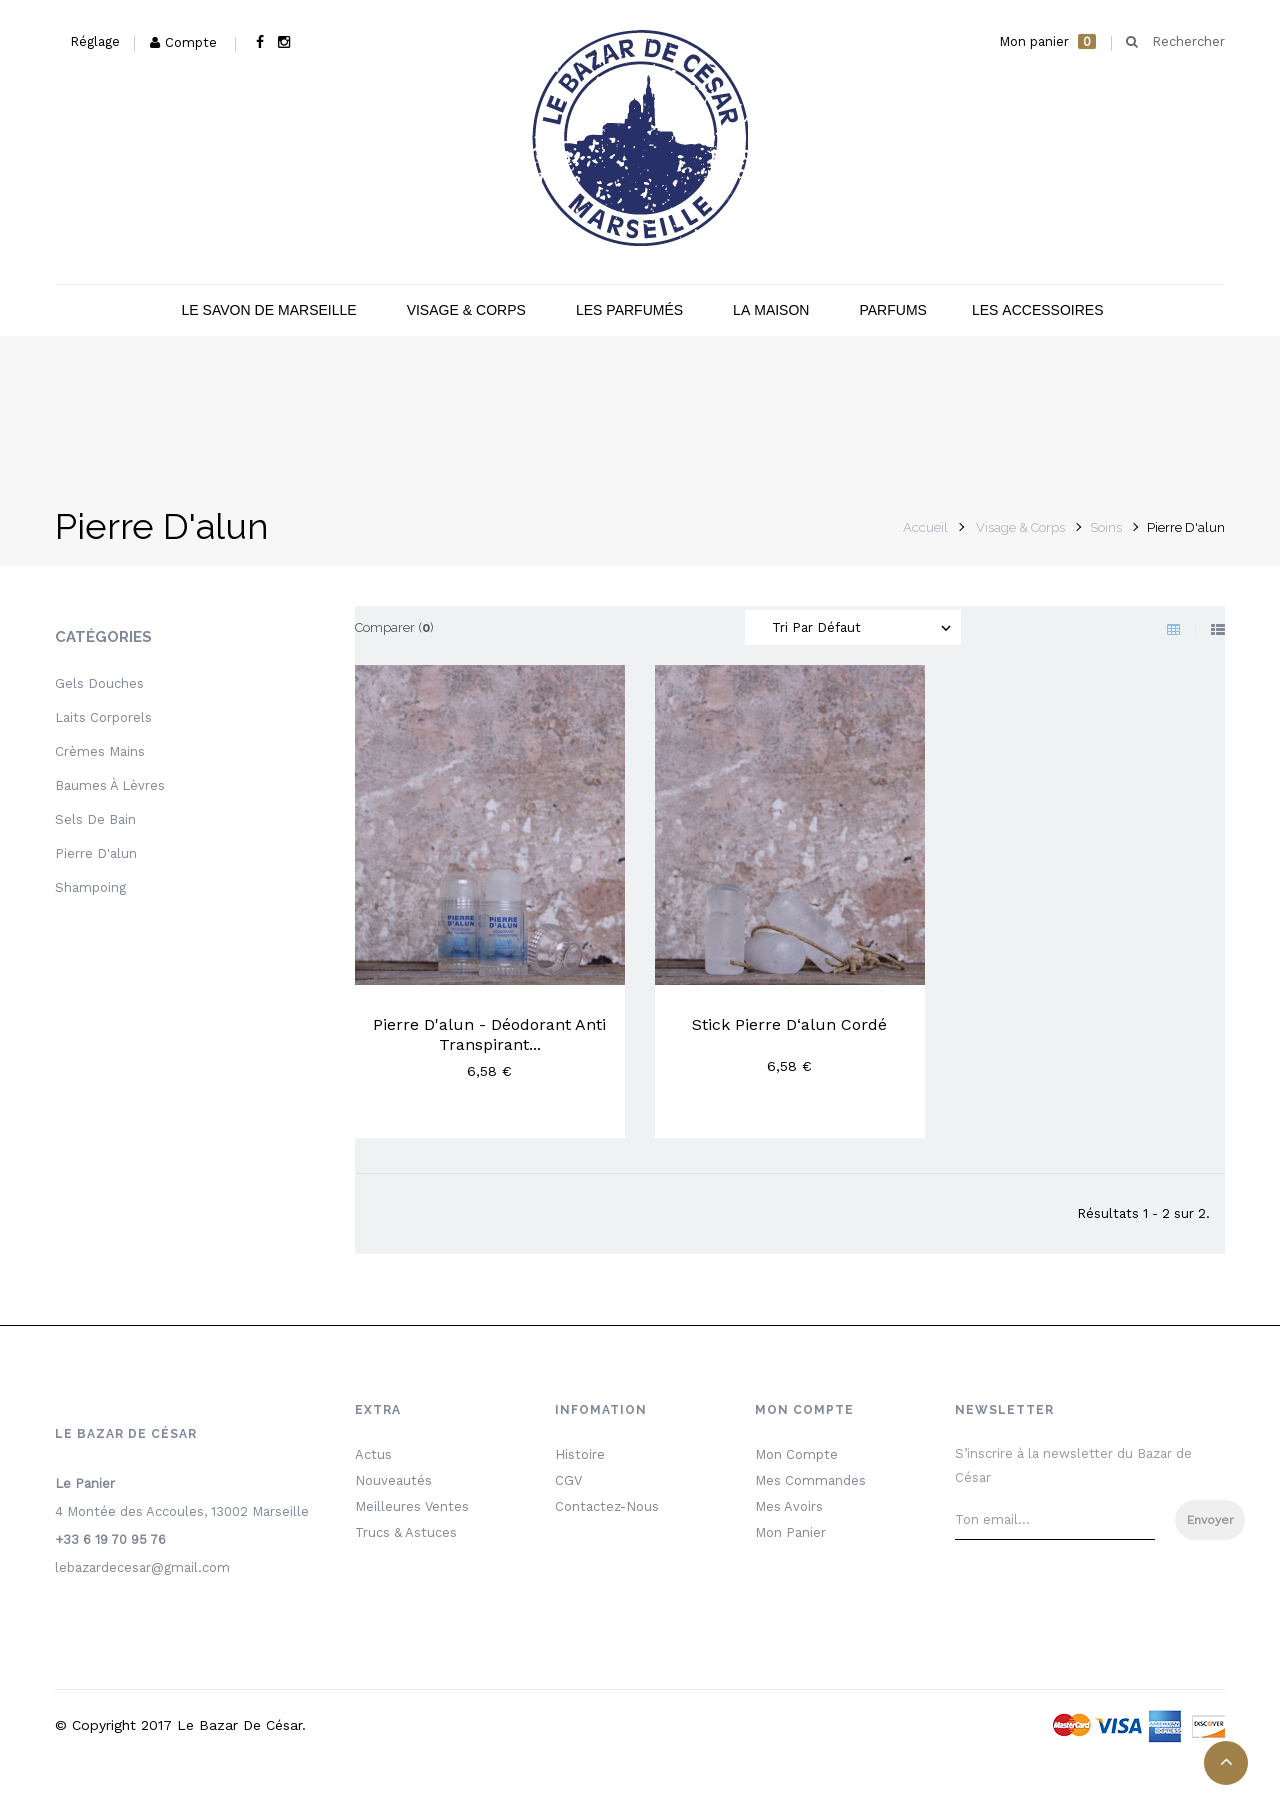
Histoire (580, 1454)
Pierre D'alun (96, 853)
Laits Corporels (103, 717)
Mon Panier (790, 1532)
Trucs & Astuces (406, 1532)
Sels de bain (95, 819)
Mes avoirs (789, 1506)
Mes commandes (810, 1480)
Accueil (925, 527)
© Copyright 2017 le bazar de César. (180, 1725)
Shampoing (90, 887)
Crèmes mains (100, 751)
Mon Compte (796, 1454)
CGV (568, 1480)
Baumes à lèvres (110, 785)
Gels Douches (99, 683)
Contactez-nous (607, 1506)
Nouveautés (393, 1480)
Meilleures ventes (412, 1506)
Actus (373, 1454)
